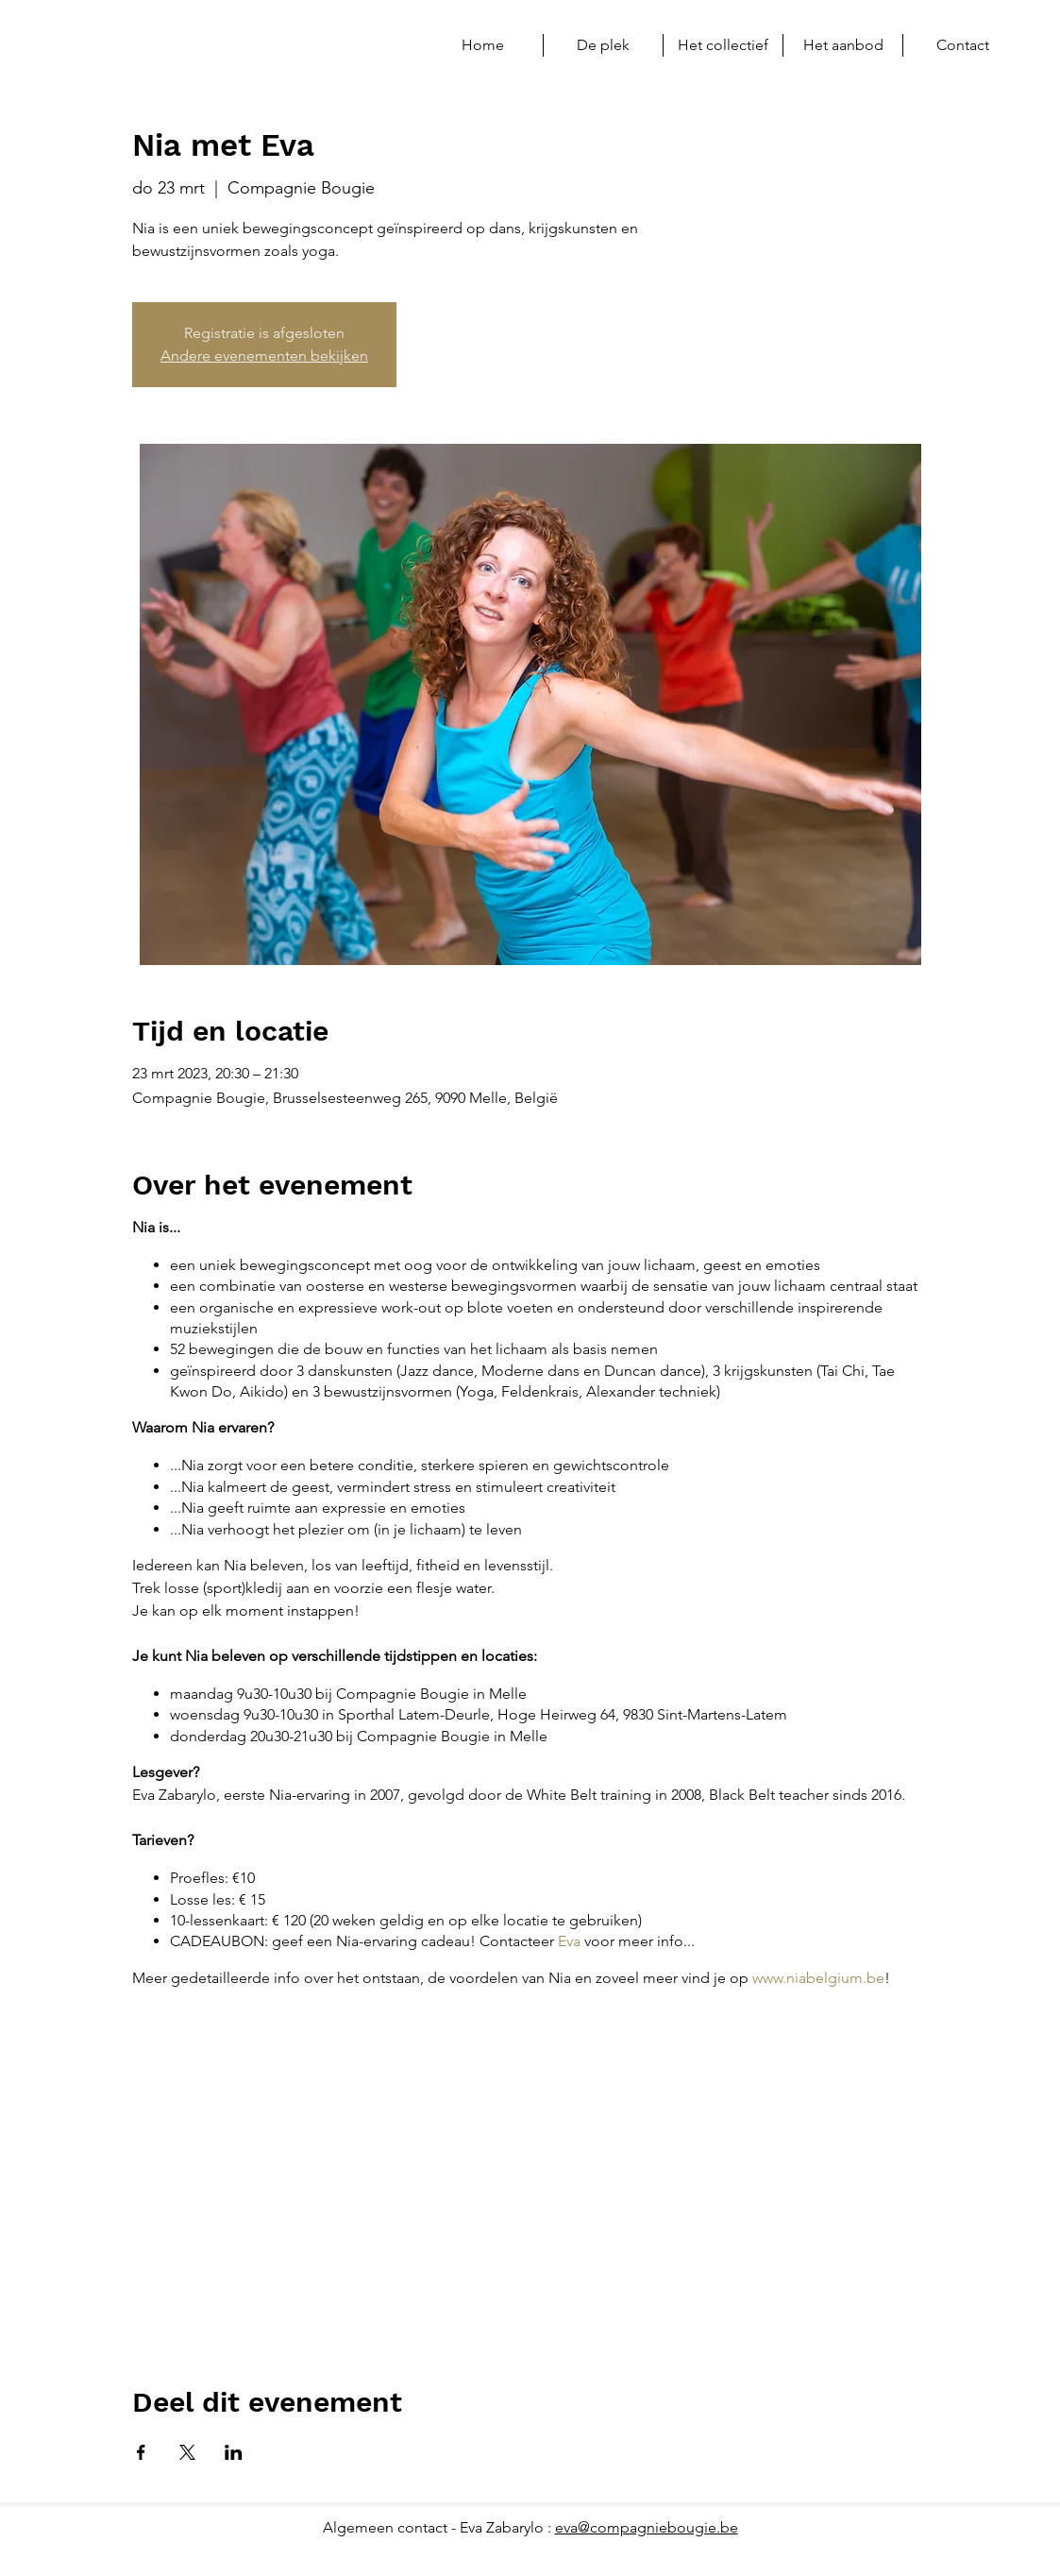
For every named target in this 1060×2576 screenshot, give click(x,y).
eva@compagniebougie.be (646, 2527)
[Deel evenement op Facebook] (141, 2452)
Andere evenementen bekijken (264, 355)
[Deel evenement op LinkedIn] (234, 2452)
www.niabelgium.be (818, 1978)
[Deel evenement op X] (187, 2452)
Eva (569, 1941)
